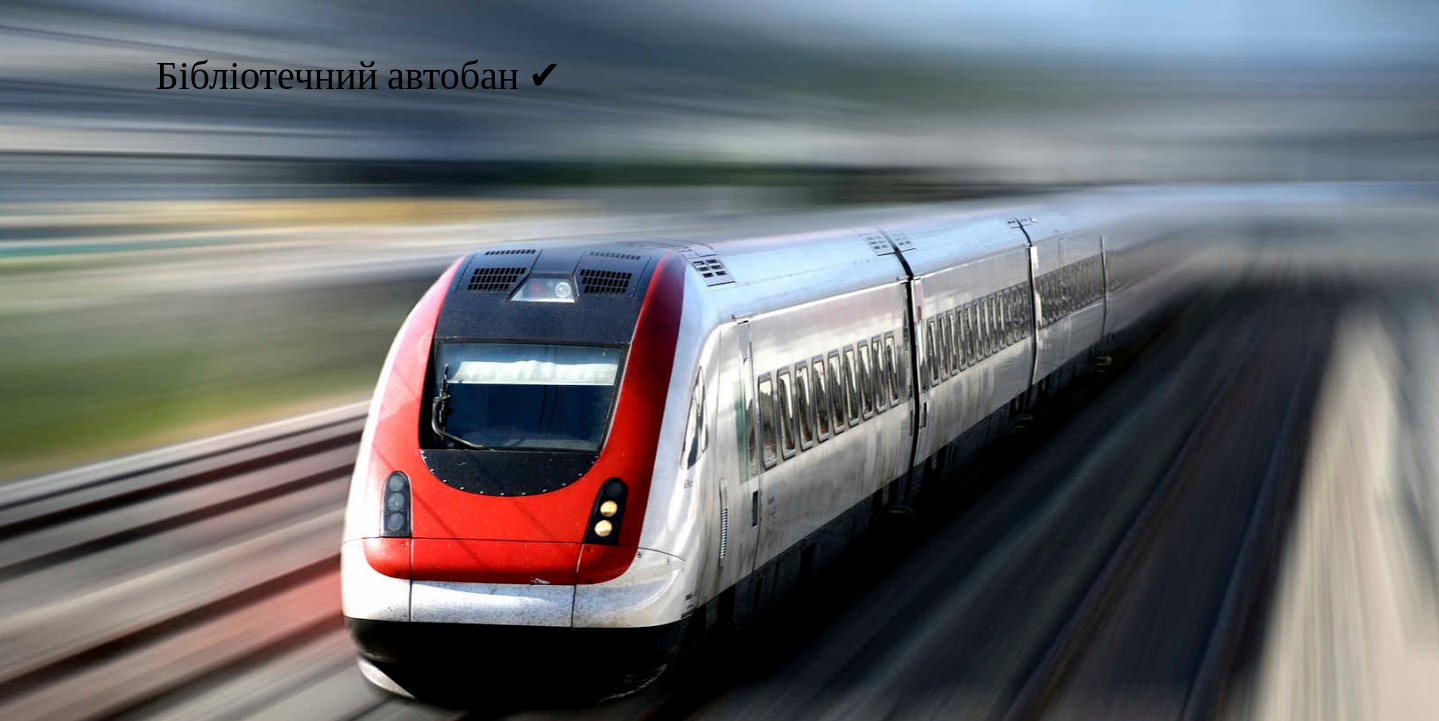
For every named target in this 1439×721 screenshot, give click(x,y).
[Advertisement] (720, 262)
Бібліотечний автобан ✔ (359, 78)
